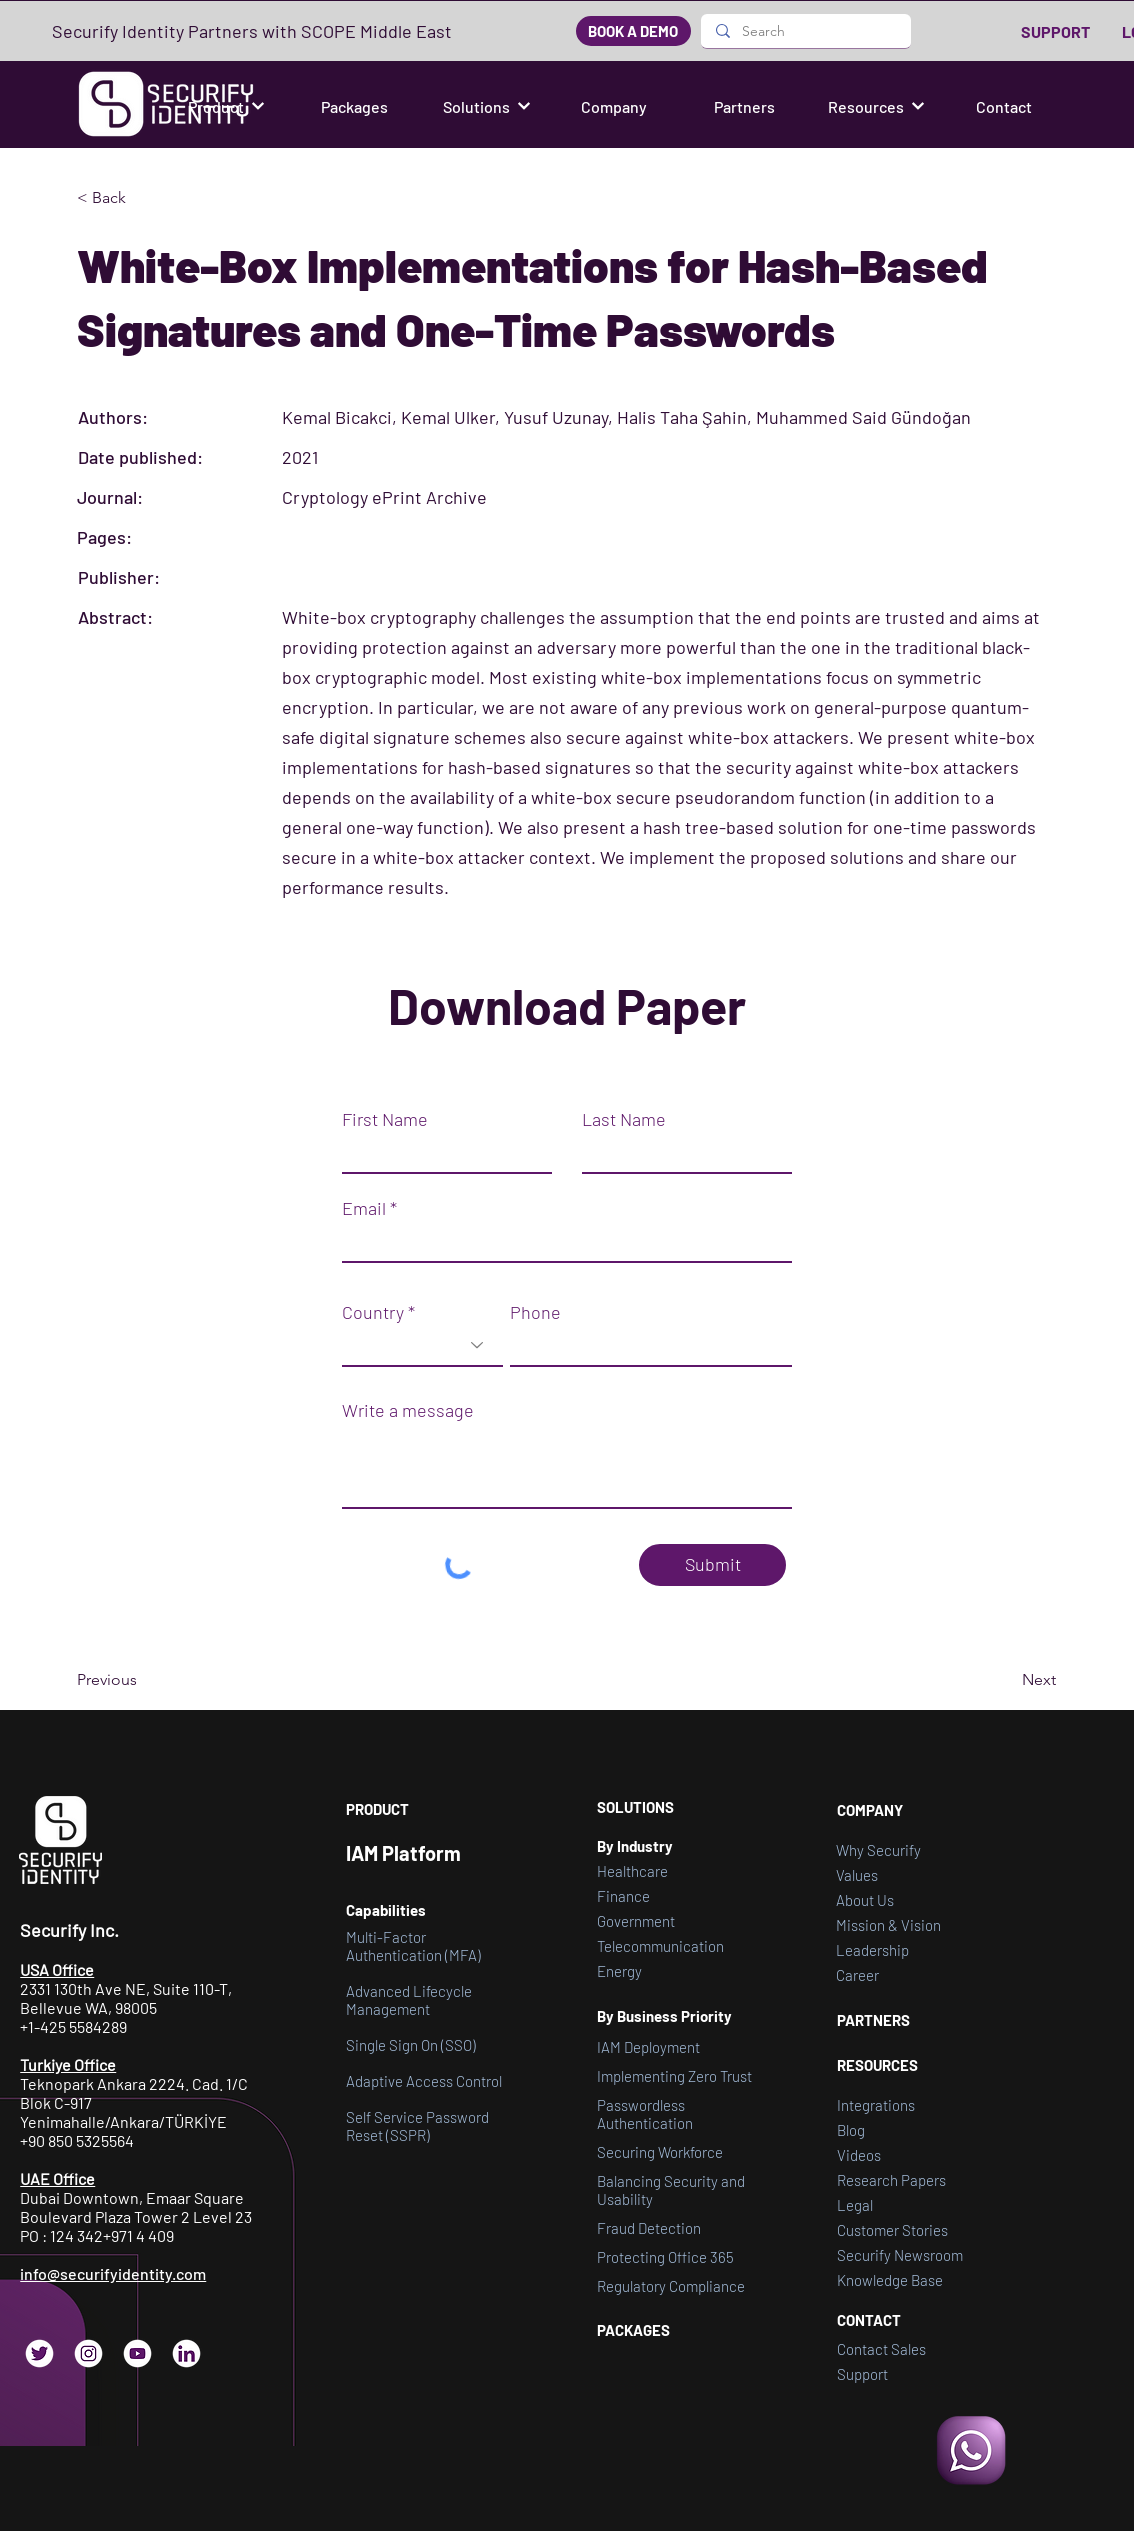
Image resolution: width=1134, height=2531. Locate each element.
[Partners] (746, 106)
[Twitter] (39, 2353)
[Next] (1006, 1680)
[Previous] (143, 1680)
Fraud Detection (649, 2228)
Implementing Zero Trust (674, 2076)
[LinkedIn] (186, 2353)
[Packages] (356, 106)
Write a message (408, 1410)
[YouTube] (137, 2353)
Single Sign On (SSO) (411, 2045)
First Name (385, 1119)
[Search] (805, 31)
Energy (619, 1971)
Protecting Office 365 (665, 2257)
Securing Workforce (660, 2152)
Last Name (624, 1119)
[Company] (616, 106)
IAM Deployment (648, 2047)
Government (636, 1921)
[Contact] (1006, 106)
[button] (226, 106)
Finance (623, 1896)
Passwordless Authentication (645, 2114)
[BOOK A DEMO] (633, 31)
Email (364, 1208)
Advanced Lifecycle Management (409, 2000)
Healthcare (632, 1871)
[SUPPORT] (1056, 31)
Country (373, 1312)
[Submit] (712, 1565)
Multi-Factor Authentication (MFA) (413, 1946)
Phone (535, 1312)
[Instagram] (88, 2353)
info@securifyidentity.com (113, 2273)
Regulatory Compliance (671, 2286)
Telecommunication (660, 1946)
